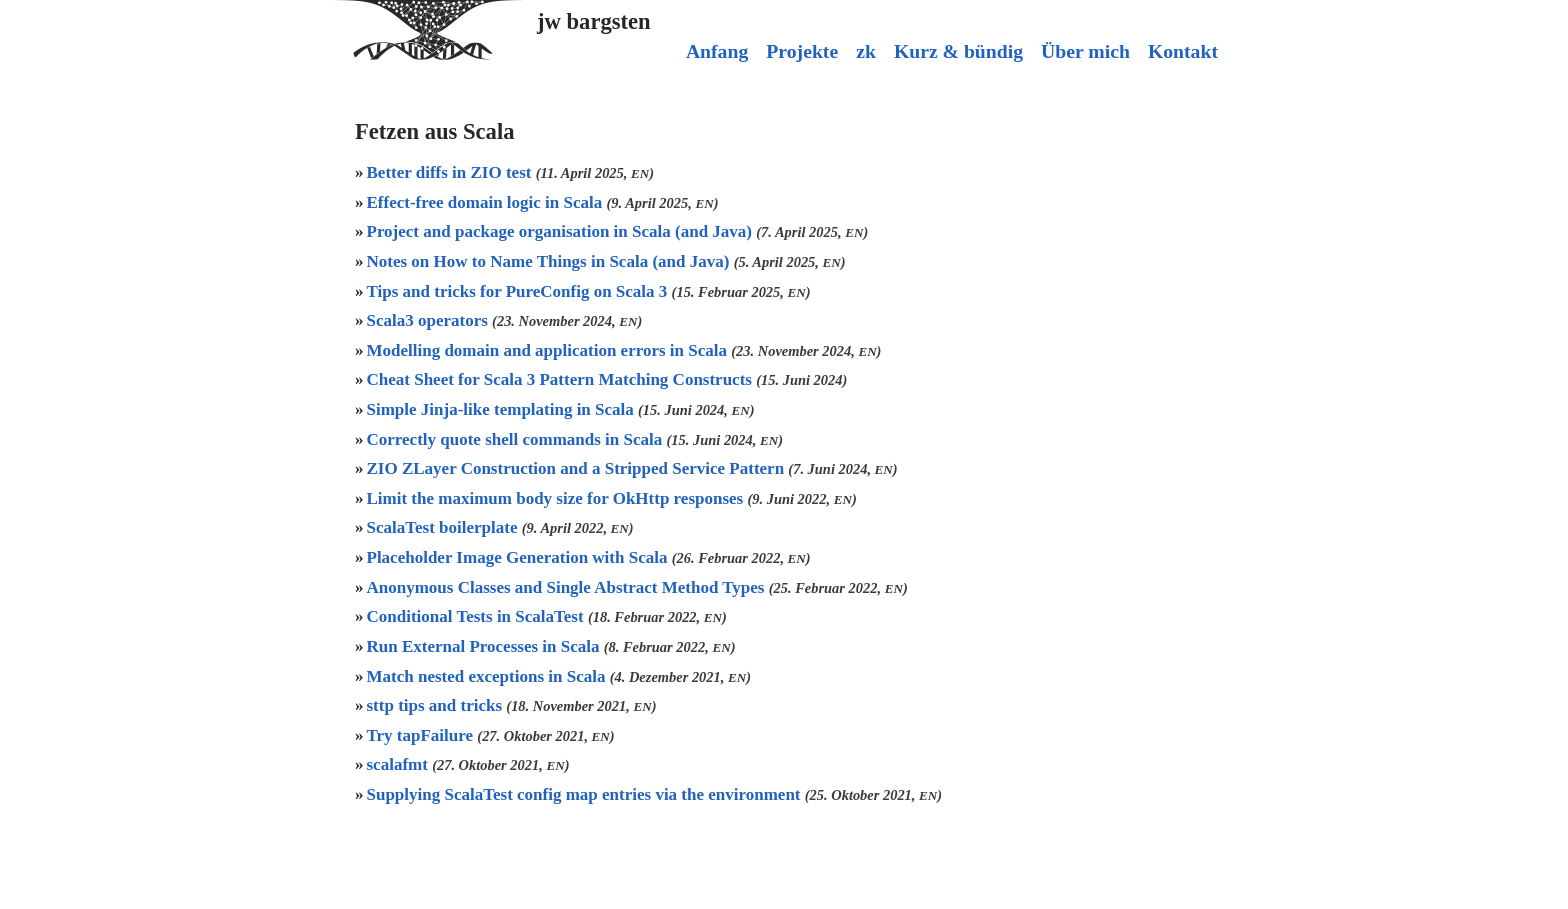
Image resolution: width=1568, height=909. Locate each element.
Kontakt (1183, 51)
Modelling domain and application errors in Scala (549, 350)
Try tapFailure (422, 735)
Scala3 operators (430, 320)
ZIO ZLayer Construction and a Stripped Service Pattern (578, 468)
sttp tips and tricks (437, 705)
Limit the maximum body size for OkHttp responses (557, 498)
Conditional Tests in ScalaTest (477, 616)
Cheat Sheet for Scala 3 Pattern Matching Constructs (562, 379)
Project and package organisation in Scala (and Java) (562, 231)
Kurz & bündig (958, 51)
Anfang (717, 51)
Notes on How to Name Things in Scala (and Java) (550, 261)
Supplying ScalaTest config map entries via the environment (586, 794)
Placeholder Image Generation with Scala (519, 557)
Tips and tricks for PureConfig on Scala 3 (519, 291)
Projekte (802, 51)
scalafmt (400, 764)
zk (866, 51)
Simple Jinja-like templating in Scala (503, 409)
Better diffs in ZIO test (451, 172)
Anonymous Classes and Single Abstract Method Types (568, 587)
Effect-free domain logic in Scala (487, 202)
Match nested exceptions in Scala (488, 676)
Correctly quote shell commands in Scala (517, 439)
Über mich (1085, 51)
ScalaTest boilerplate (444, 527)
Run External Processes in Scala (485, 646)
